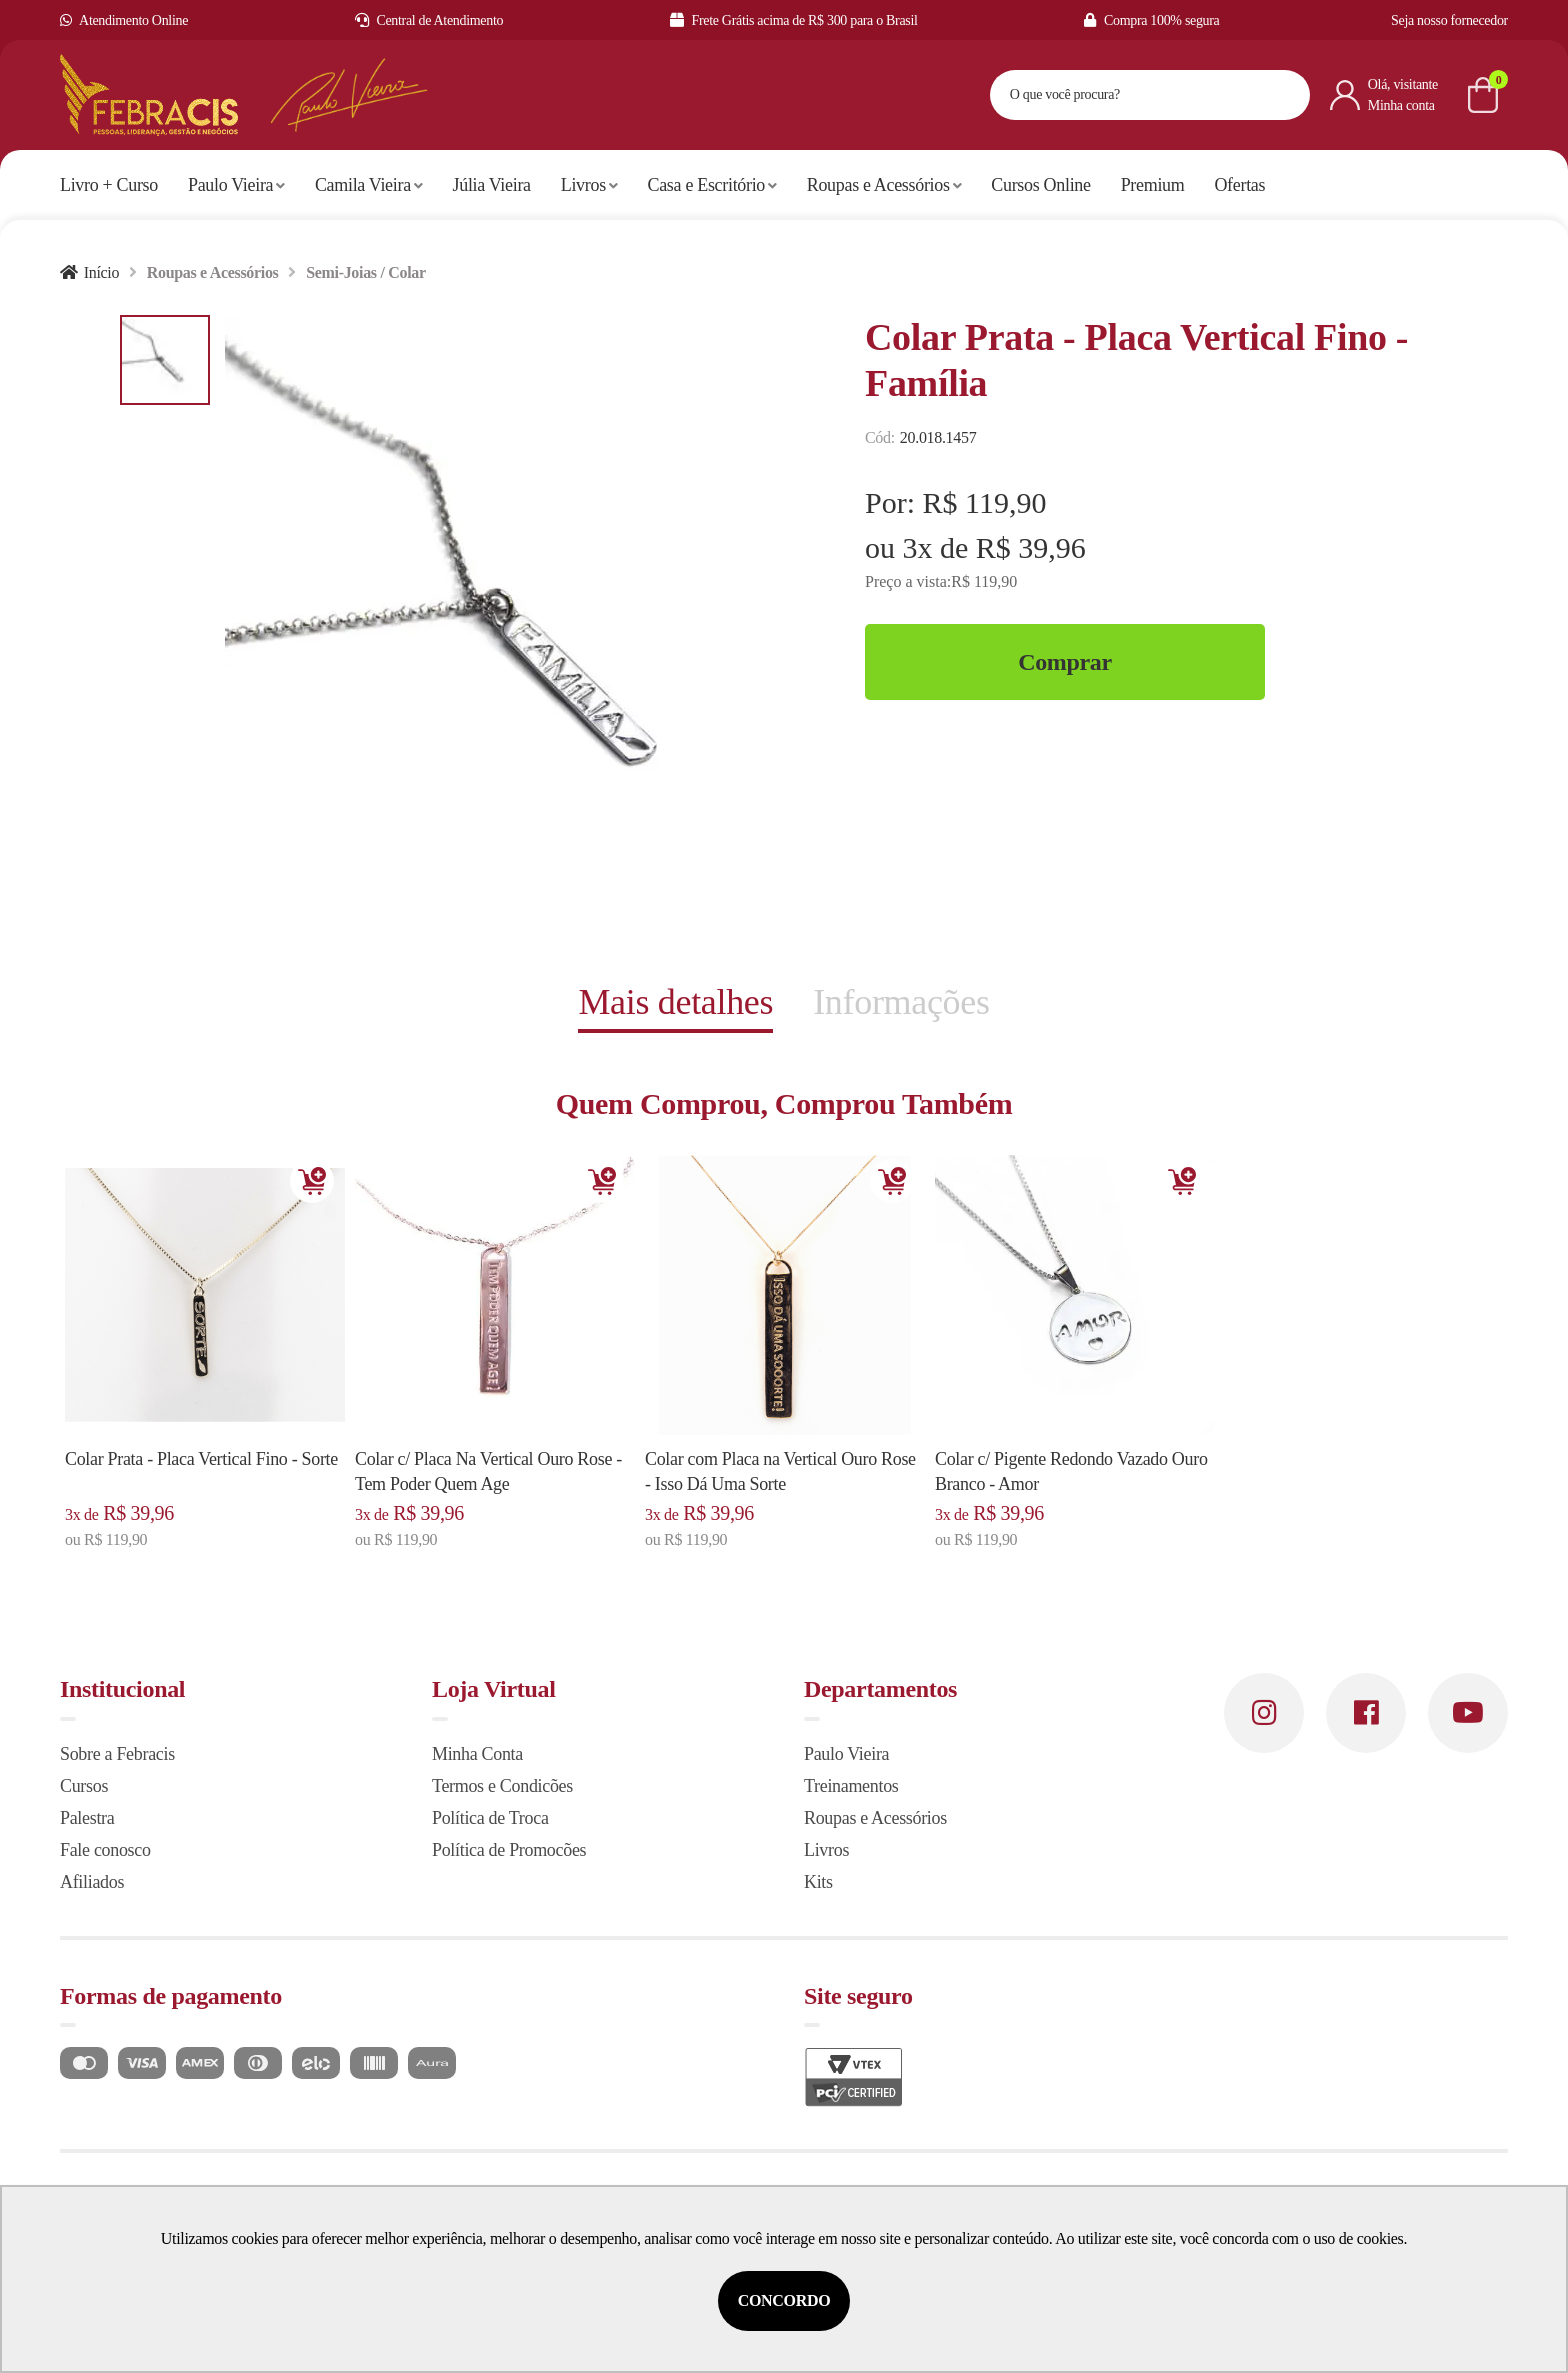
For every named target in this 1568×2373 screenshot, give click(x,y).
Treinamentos (851, 1786)
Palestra (87, 1818)
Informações (901, 1002)
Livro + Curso (109, 185)
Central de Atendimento (429, 20)
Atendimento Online (124, 20)
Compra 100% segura (1151, 20)
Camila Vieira (369, 185)
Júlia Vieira (492, 185)
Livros (589, 185)
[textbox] (1125, 95)
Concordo (784, 2300)
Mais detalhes (675, 1002)
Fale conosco (105, 1850)
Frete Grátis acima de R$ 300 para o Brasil (794, 20)
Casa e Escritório (712, 185)
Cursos (84, 1786)
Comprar (1065, 662)
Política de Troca (490, 1818)
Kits (818, 1882)
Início (101, 272)
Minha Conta (477, 1754)
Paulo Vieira (236, 185)
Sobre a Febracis (117, 1754)
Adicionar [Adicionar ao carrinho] (312, 1181)
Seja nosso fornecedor (1449, 20)
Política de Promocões (509, 1850)
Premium (1153, 185)
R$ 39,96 (1031, 547)
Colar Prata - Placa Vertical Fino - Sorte (201, 1459)
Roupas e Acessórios (884, 185)
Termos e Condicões (502, 1786)
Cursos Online (1040, 185)
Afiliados (92, 1882)
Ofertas (1239, 185)
